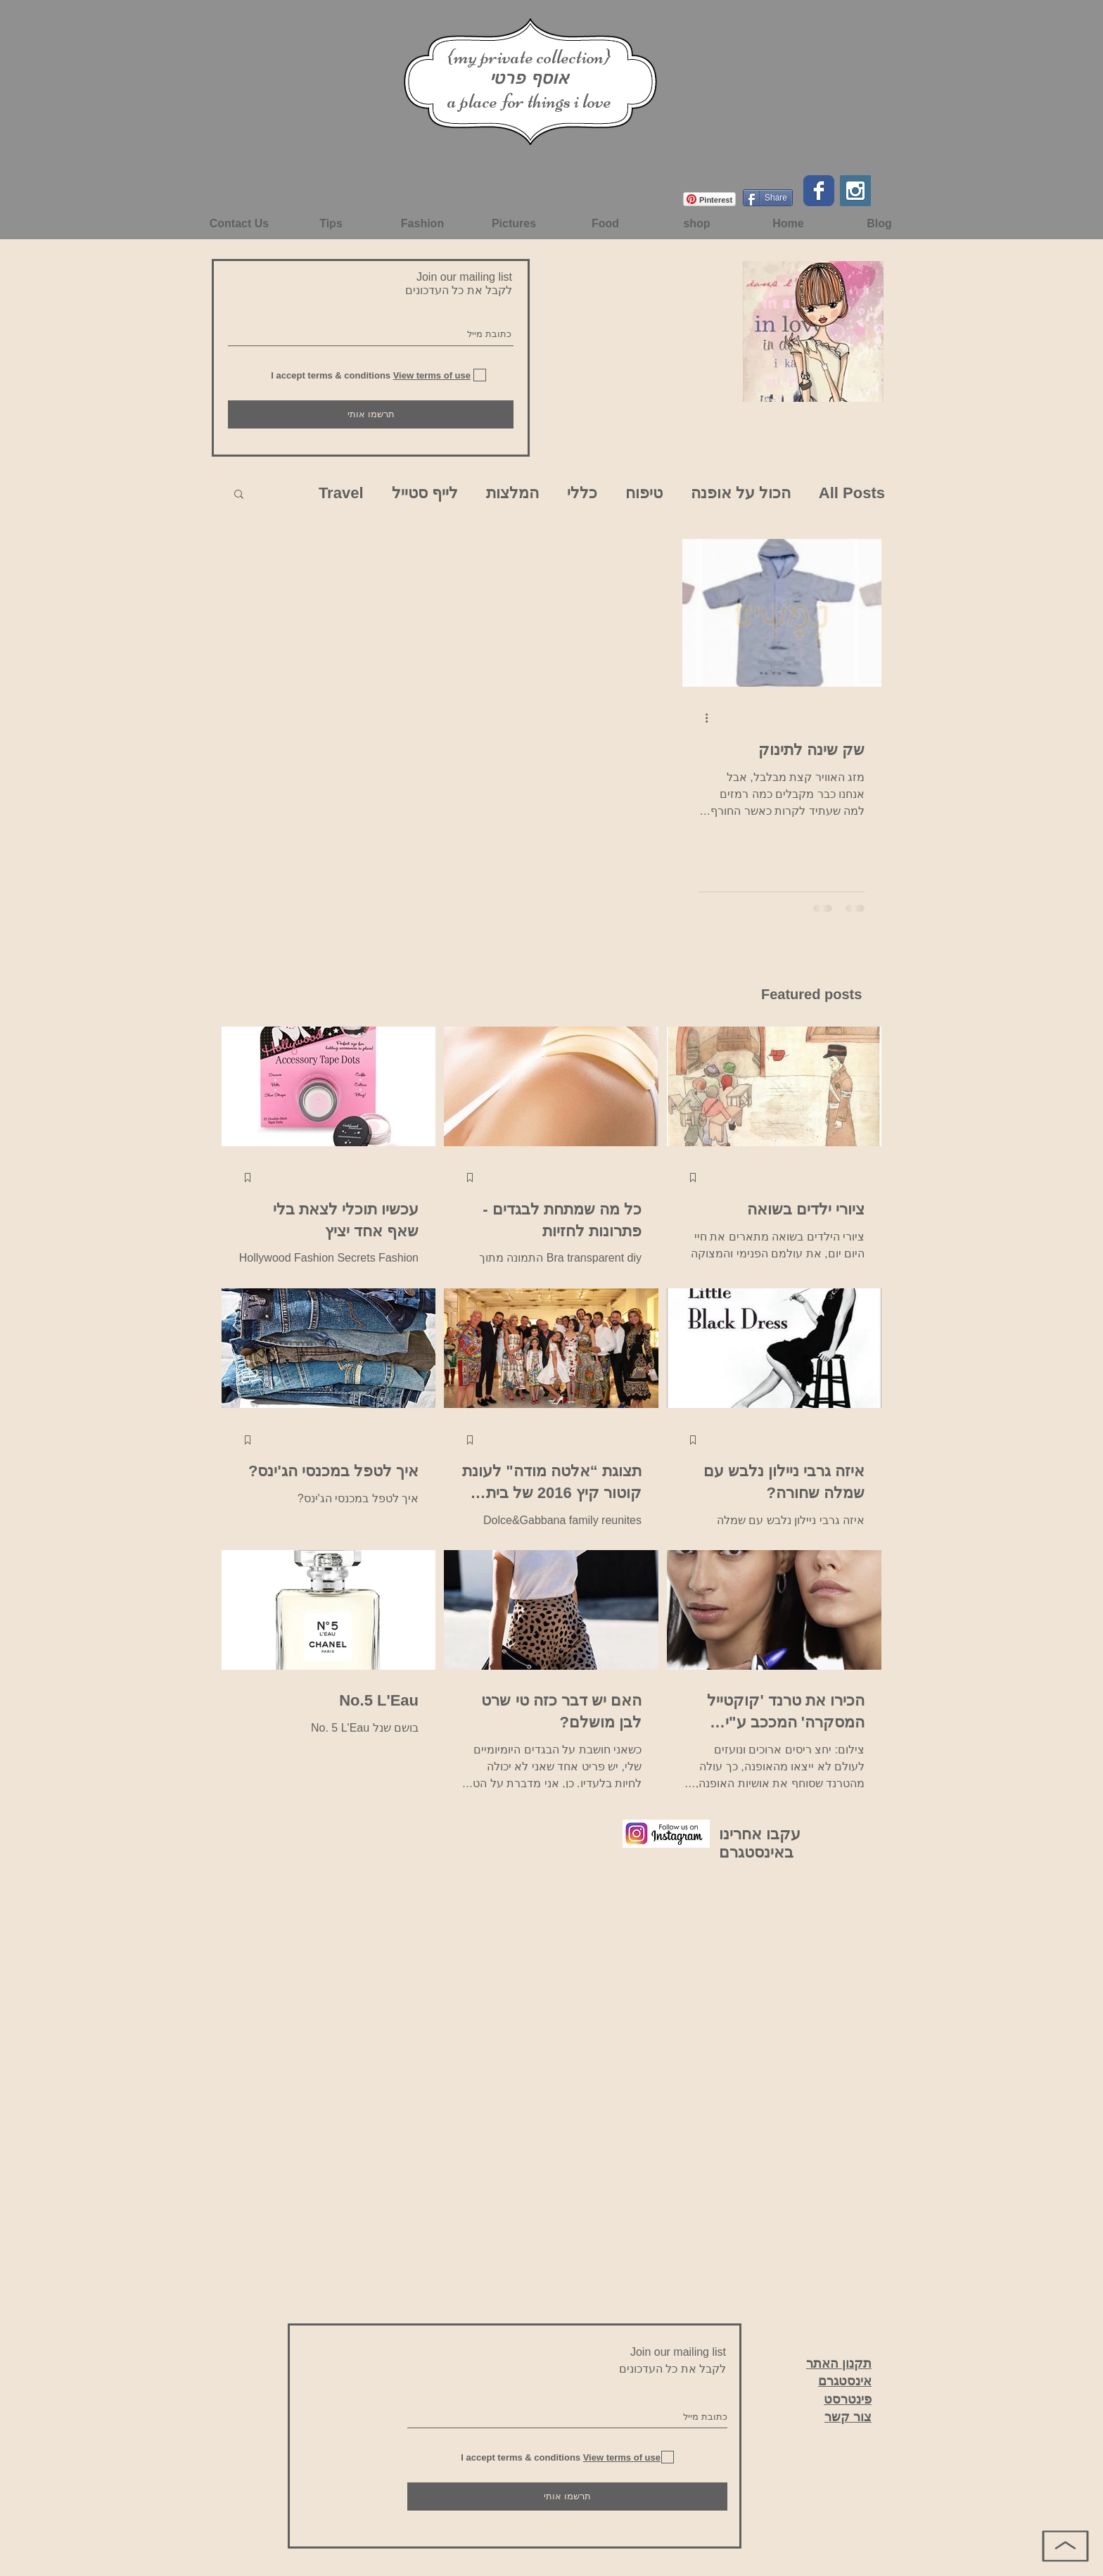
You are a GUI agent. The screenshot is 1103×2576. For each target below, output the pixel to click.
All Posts (852, 493)
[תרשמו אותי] (371, 414)
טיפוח (644, 493)
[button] (239, 495)
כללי (582, 493)
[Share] (768, 197)
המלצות (512, 493)
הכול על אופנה (741, 493)
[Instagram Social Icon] (855, 190)
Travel (341, 493)
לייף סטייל (425, 493)
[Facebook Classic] (818, 190)
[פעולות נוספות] (701, 718)
